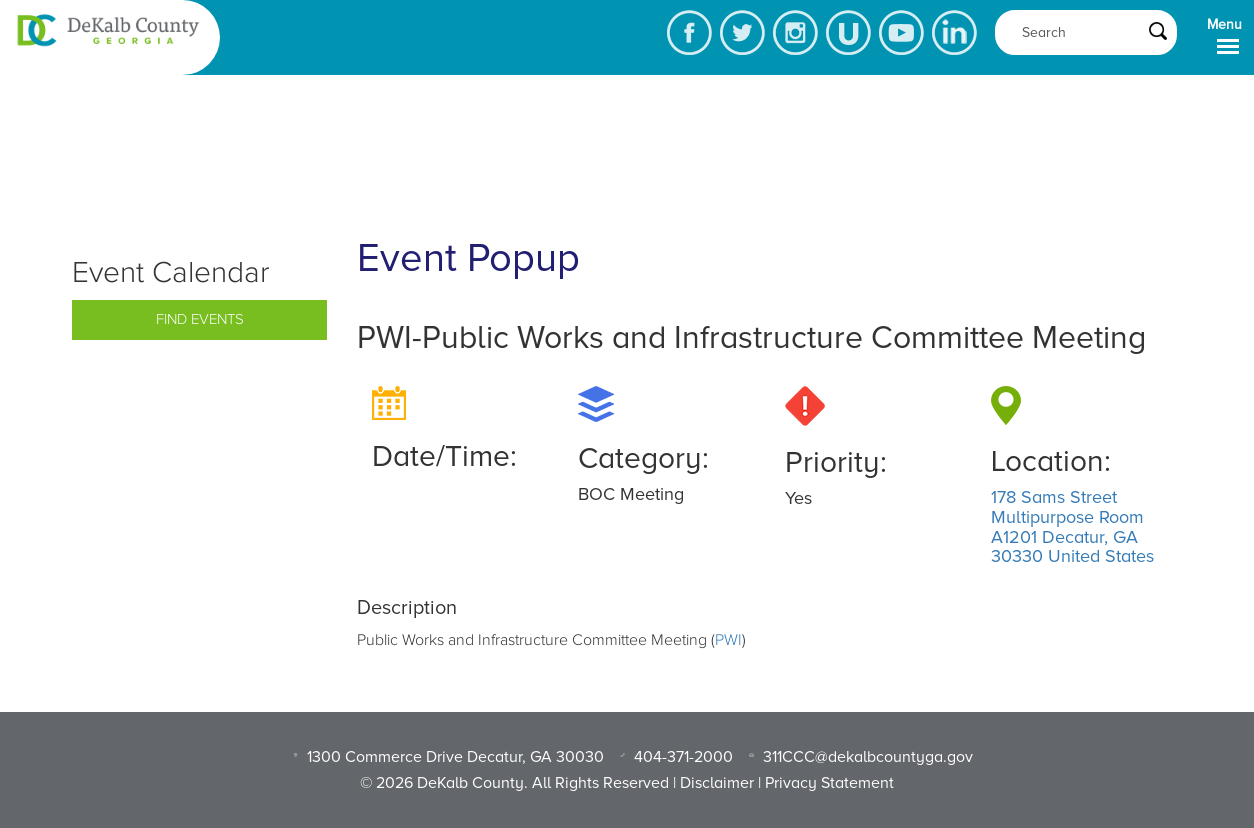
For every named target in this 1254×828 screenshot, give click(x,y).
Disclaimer (717, 783)
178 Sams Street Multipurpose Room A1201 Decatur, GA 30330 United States (1072, 526)
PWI (728, 640)
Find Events (200, 319)
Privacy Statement (829, 783)
